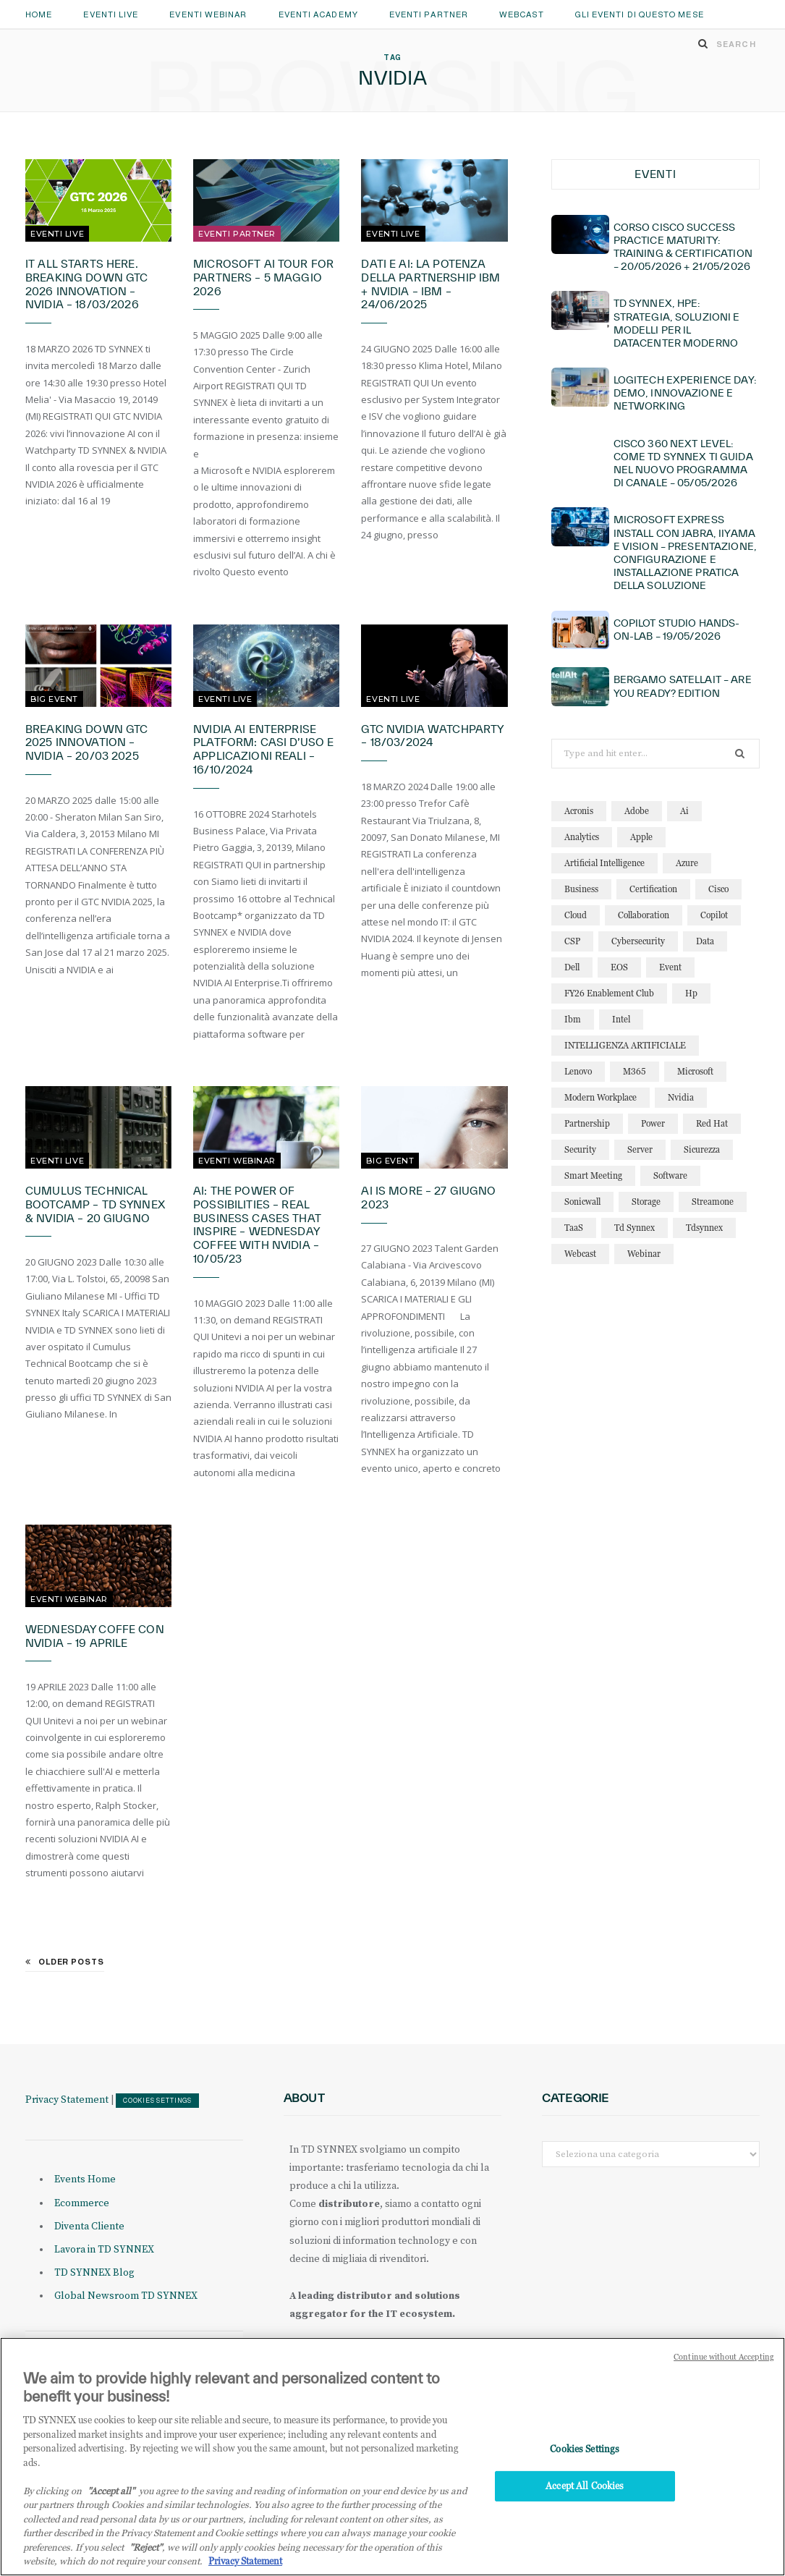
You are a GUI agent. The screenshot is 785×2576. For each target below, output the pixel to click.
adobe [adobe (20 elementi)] (636, 810)
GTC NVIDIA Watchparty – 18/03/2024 (432, 736)
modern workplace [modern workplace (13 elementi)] (600, 1097)
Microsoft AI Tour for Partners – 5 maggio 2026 (263, 277)
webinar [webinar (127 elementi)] (644, 1253)
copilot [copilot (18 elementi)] (714, 915)
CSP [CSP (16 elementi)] (572, 941)
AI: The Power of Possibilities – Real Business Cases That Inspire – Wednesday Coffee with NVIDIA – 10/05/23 (257, 1225)
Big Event (54, 699)
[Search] (703, 43)
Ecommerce (81, 2203)
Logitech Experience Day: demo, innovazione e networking (685, 393)
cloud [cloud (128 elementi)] (575, 915)
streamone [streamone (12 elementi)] (713, 1201)
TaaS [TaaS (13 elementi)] (573, 1227)
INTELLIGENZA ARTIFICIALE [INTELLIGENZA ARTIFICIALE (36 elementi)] (625, 1045)
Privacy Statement (67, 2099)
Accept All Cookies (585, 2489)
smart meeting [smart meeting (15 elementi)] (593, 1175)
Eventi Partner (428, 14)
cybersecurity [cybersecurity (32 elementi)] (638, 941)
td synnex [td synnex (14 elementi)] (634, 1227)
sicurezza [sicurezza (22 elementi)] (702, 1149)
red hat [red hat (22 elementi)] (712, 1123)
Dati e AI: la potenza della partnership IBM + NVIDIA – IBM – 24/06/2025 (430, 284)
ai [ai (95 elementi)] (684, 810)
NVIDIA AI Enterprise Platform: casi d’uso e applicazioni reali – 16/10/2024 (263, 749)
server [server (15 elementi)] (640, 1149)
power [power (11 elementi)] (653, 1123)
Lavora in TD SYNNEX (104, 2249)
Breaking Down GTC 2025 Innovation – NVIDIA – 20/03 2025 (86, 743)
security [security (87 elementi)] (580, 1149)
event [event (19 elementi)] (670, 967)
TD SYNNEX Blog (94, 2272)
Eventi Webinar (208, 14)
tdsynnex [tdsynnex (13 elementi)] (704, 1227)
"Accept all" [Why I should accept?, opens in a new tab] (111, 2494)
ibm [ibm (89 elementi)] (572, 1019)
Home (38, 14)
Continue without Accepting (724, 2361)
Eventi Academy (318, 14)
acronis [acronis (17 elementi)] (578, 810)
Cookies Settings (157, 2100)
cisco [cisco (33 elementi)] (718, 889)
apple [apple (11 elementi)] (641, 836)
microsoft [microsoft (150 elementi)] (695, 1071)
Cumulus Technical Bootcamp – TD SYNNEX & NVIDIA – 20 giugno (95, 1204)
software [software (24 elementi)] (670, 1175)
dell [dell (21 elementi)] (572, 967)
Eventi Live (110, 14)
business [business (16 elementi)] (581, 889)
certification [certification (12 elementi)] (653, 889)
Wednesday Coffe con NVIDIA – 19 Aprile (94, 1636)
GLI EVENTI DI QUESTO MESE (639, 14)
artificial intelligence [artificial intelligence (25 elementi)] (604, 862)
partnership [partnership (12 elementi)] (587, 1123)
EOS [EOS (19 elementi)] (619, 967)
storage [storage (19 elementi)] (646, 1201)
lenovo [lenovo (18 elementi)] (578, 1071)
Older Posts (64, 1961)
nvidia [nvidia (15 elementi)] (681, 1097)
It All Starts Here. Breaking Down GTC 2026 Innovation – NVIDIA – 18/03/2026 (86, 284)
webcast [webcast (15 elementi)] (580, 1253)
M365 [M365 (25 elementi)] (634, 1071)
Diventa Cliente (89, 2226)
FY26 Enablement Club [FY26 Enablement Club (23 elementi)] (609, 993)
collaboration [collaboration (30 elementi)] (643, 915)
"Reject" (146, 2550)
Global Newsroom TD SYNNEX (126, 2295)
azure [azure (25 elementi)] (687, 862)
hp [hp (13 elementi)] (691, 993)
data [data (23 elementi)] (705, 941)
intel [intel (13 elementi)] (621, 1019)
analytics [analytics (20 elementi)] (581, 836)
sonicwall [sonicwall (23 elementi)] (582, 1201)
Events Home (85, 2179)
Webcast (521, 14)
